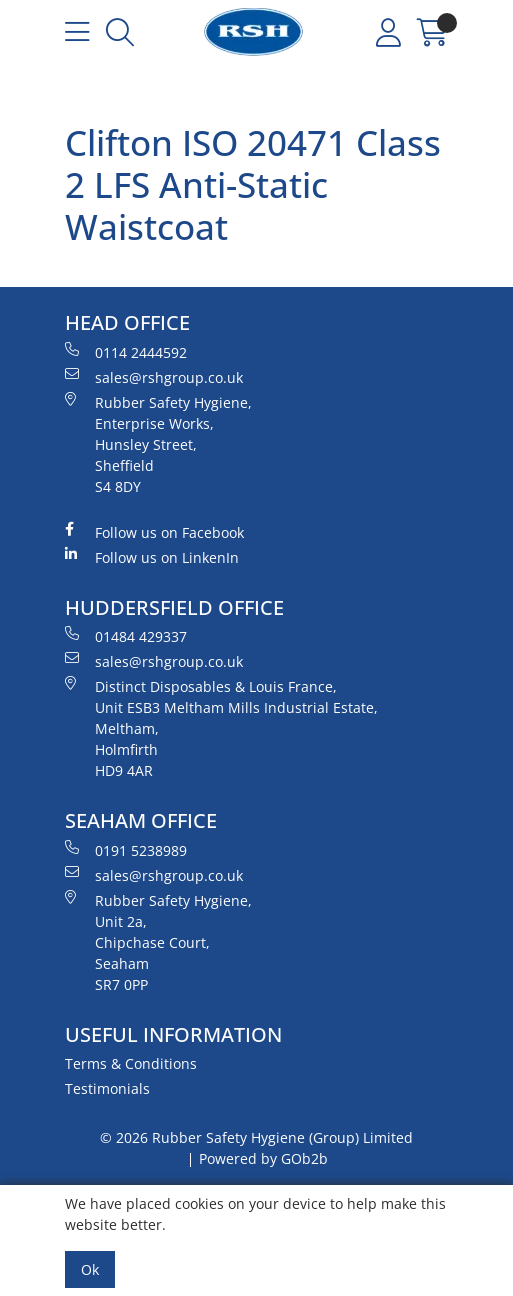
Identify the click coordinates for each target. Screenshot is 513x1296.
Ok (90, 1269)
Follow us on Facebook (154, 532)
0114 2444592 (126, 352)
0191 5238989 (126, 850)
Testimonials (107, 1088)
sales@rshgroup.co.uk (154, 377)
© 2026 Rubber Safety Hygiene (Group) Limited (256, 1137)
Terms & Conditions (131, 1063)
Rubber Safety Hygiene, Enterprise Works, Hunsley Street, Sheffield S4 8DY (158, 444)
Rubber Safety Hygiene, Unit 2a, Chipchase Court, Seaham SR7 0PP (158, 942)
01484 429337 (126, 636)
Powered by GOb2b (263, 1158)
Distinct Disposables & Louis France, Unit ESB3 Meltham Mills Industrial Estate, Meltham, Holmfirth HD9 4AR (221, 728)
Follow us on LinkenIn (152, 557)
